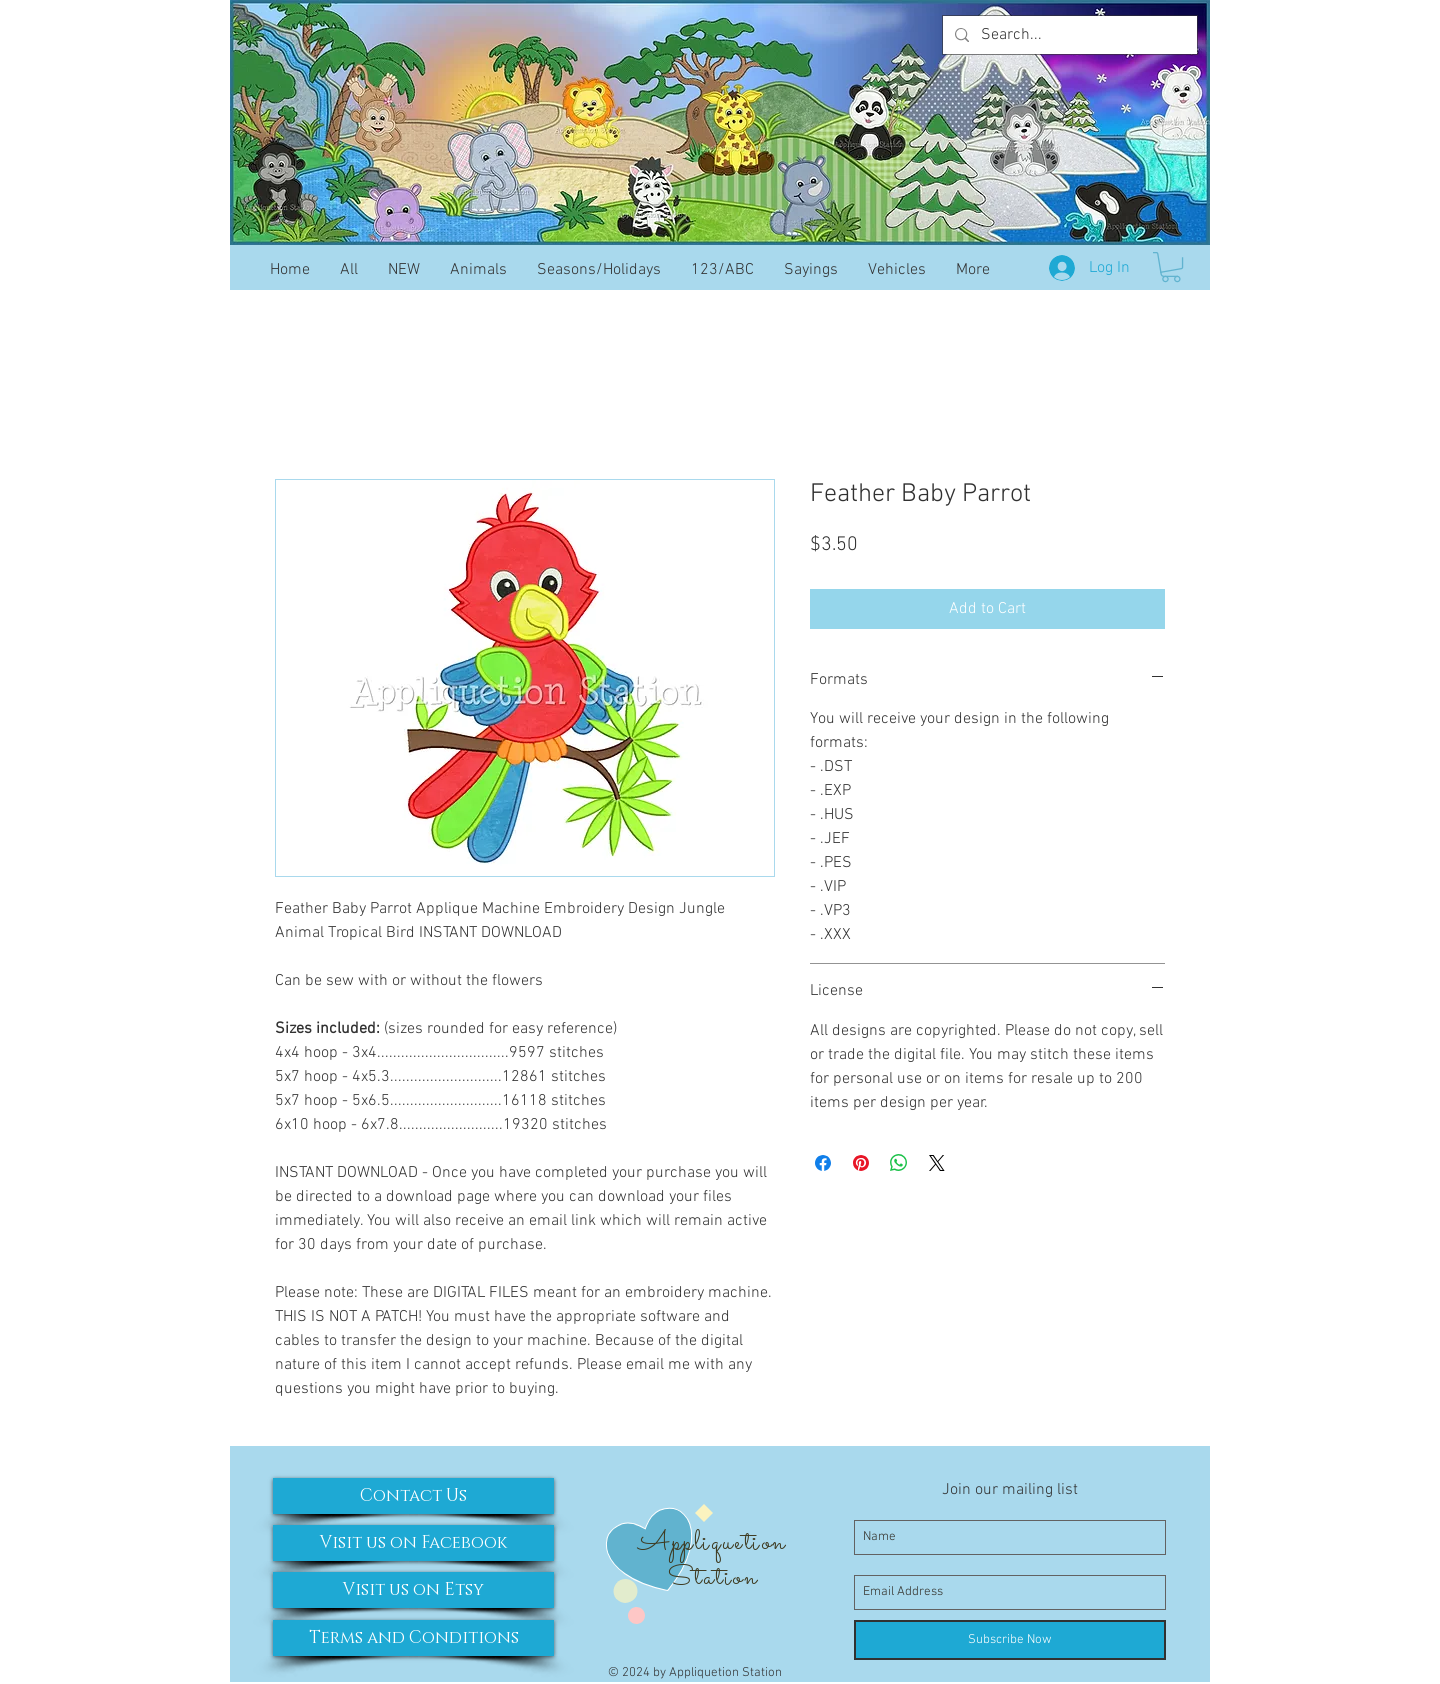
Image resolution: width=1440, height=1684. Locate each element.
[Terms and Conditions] (413, 1638)
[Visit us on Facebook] (413, 1543)
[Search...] (1068, 35)
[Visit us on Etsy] (413, 1590)
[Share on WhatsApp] (899, 1163)
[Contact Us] (413, 1496)
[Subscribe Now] (1010, 1640)
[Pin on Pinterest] (861, 1163)
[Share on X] (937, 1163)
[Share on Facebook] (823, 1163)
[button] (1171, 267)
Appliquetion (711, 1543)
